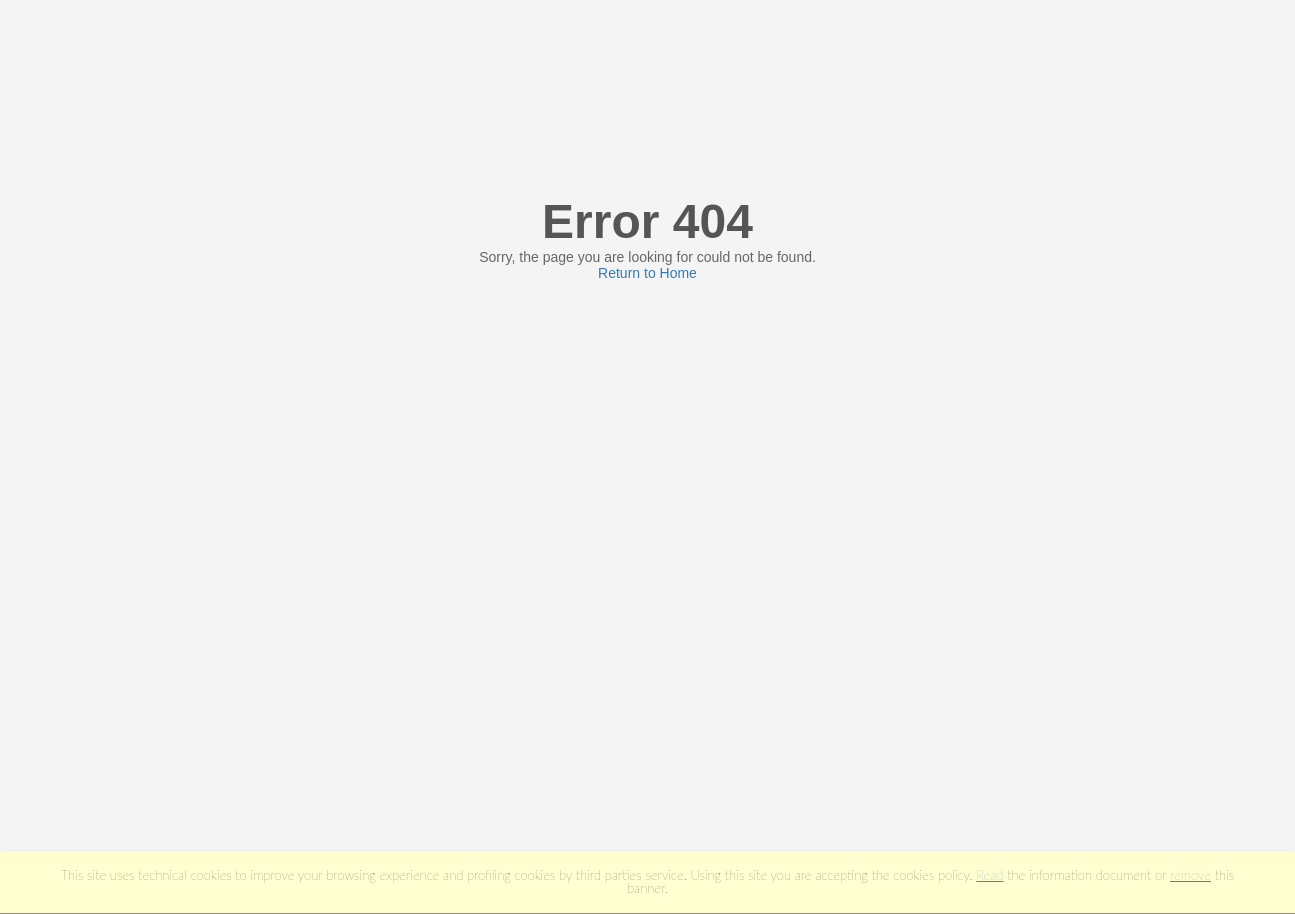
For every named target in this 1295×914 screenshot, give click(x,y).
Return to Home (647, 273)
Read (989, 875)
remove (1190, 875)
